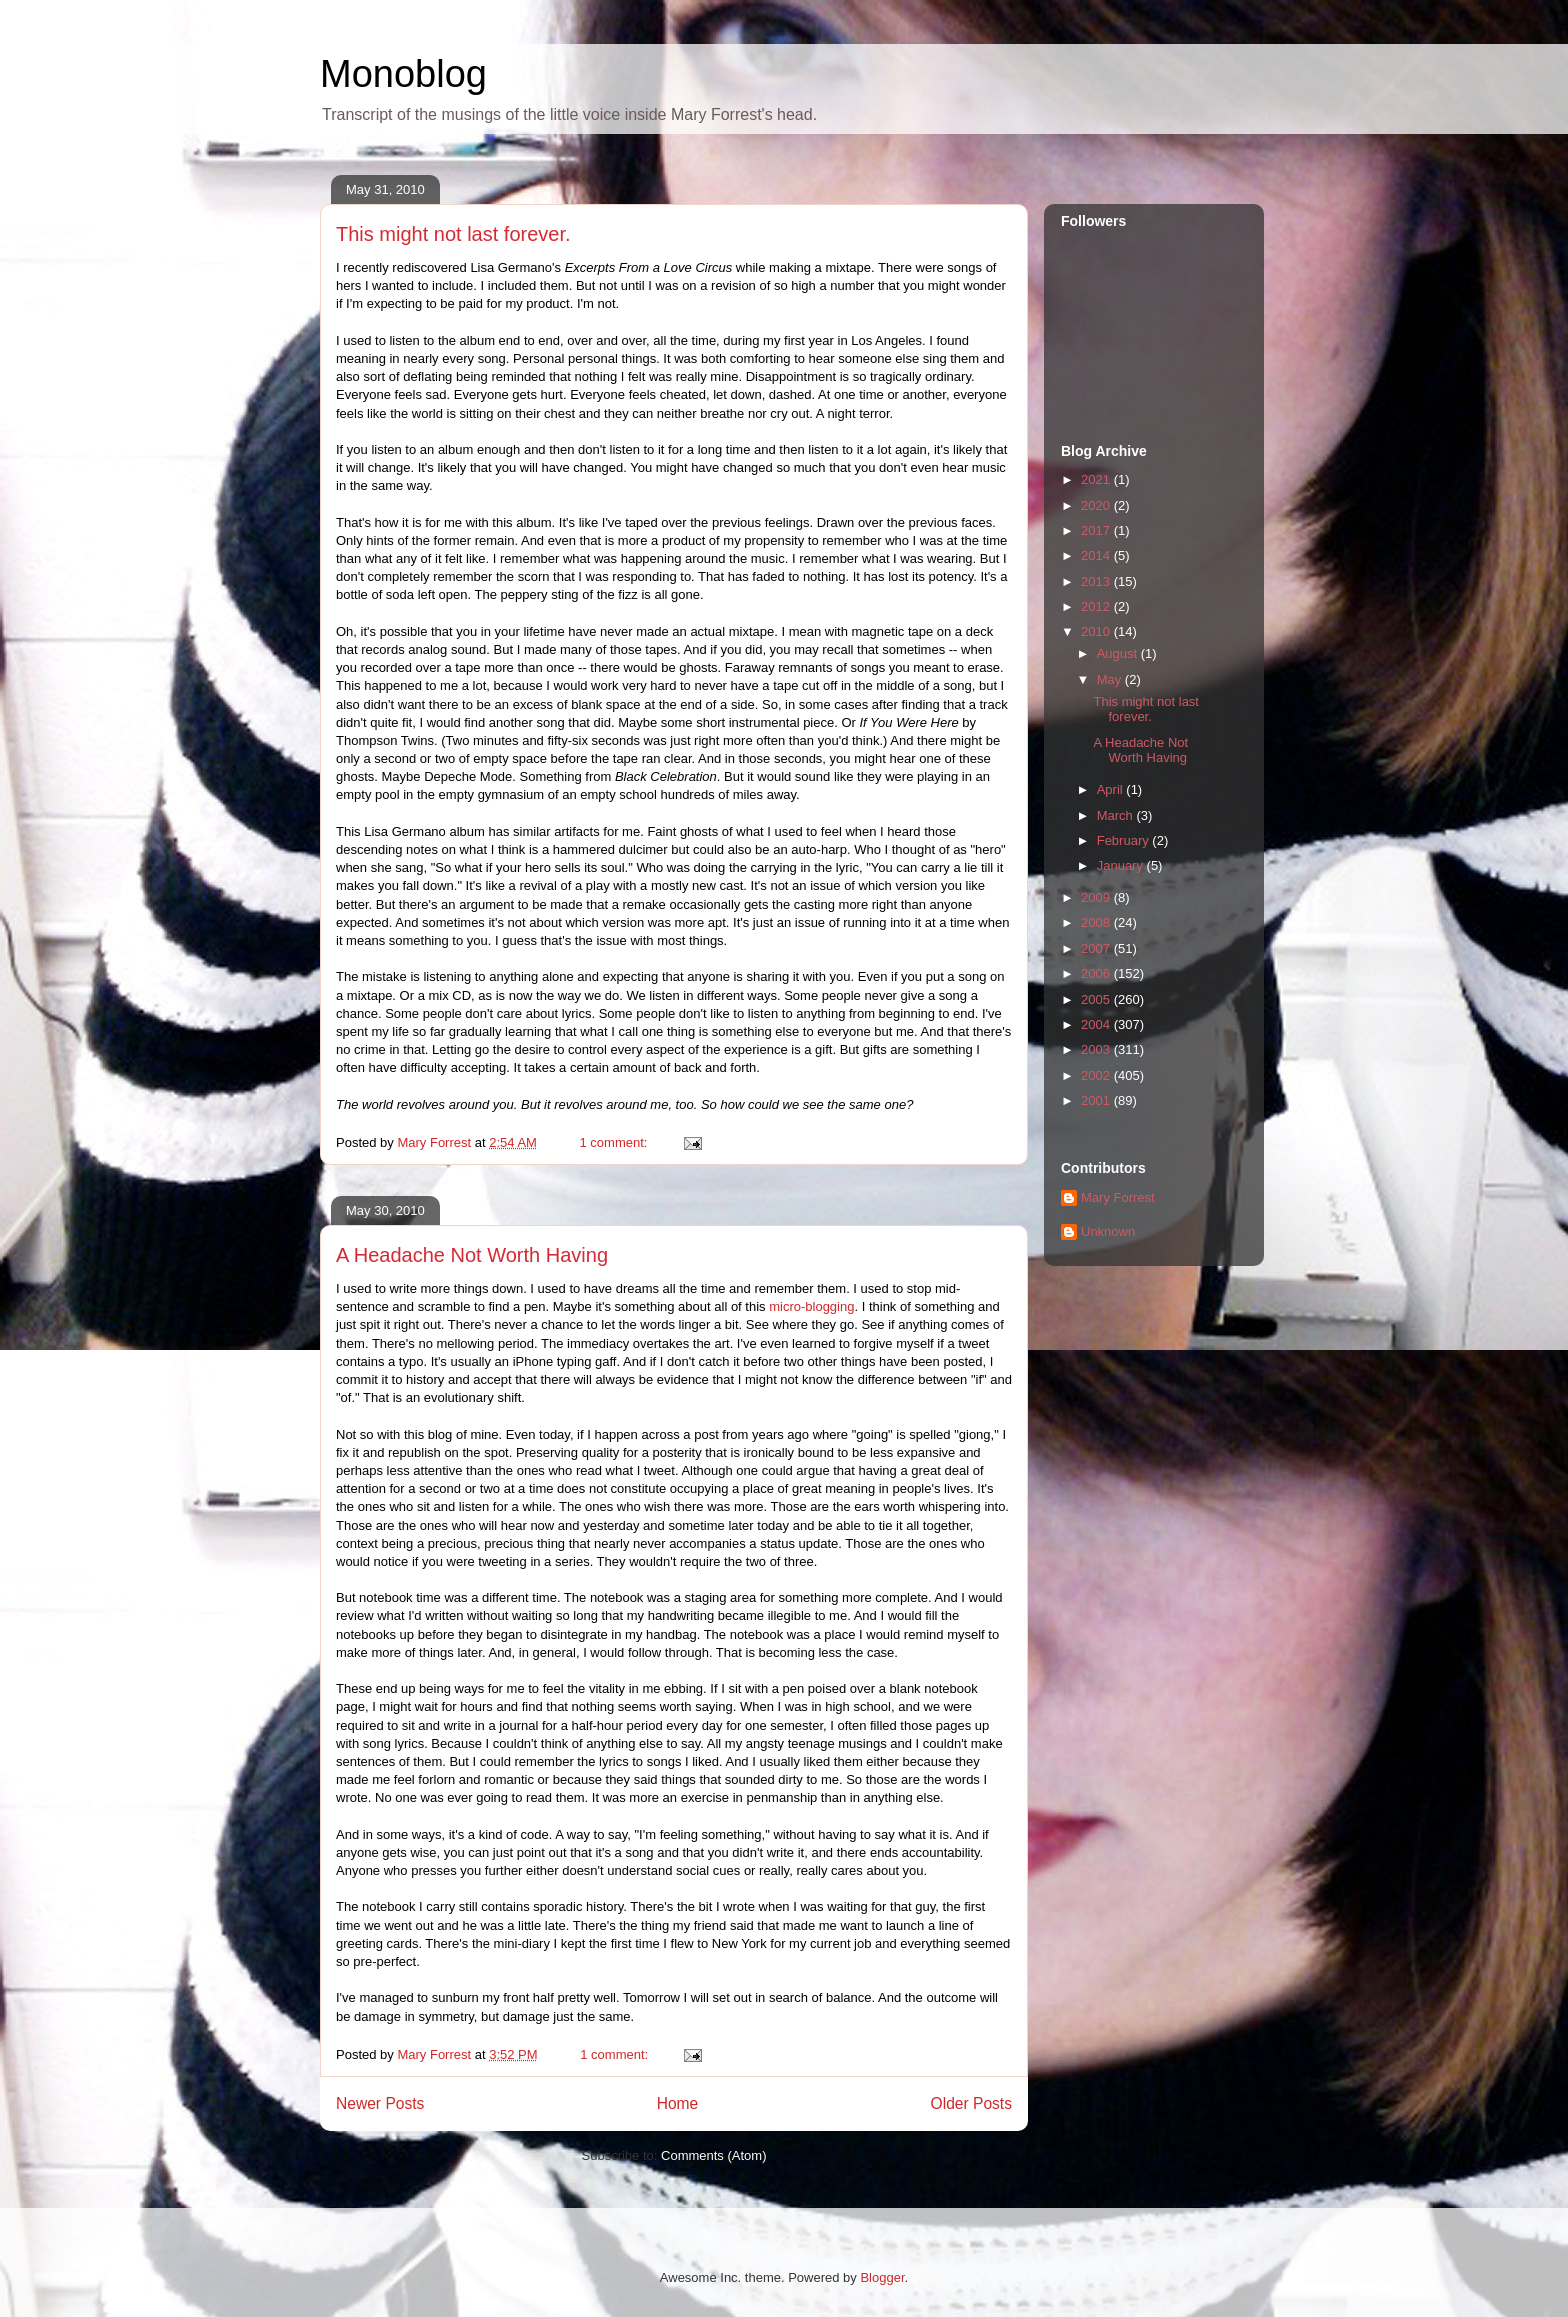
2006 (1097, 973)
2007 (1097, 948)
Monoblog (403, 74)
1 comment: (616, 1142)
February (1125, 840)
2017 (1097, 530)
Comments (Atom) (713, 2155)
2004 (1097, 1024)
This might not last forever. (453, 234)
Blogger (882, 2277)
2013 (1097, 581)
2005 (1097, 999)
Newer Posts (380, 2103)
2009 (1097, 897)
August (1119, 653)
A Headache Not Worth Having (472, 1255)
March (1117, 815)
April (1112, 789)
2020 (1097, 505)
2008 (1097, 922)
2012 (1097, 606)
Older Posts (971, 2103)
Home (678, 2103)
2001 (1097, 1100)
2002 (1097, 1075)
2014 (1097, 555)
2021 (1097, 479)
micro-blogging (811, 1306)
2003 (1097, 1049)
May (1111, 679)
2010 (1097, 631)
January (1122, 865)
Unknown (1108, 1231)
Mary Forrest (1118, 1197)
